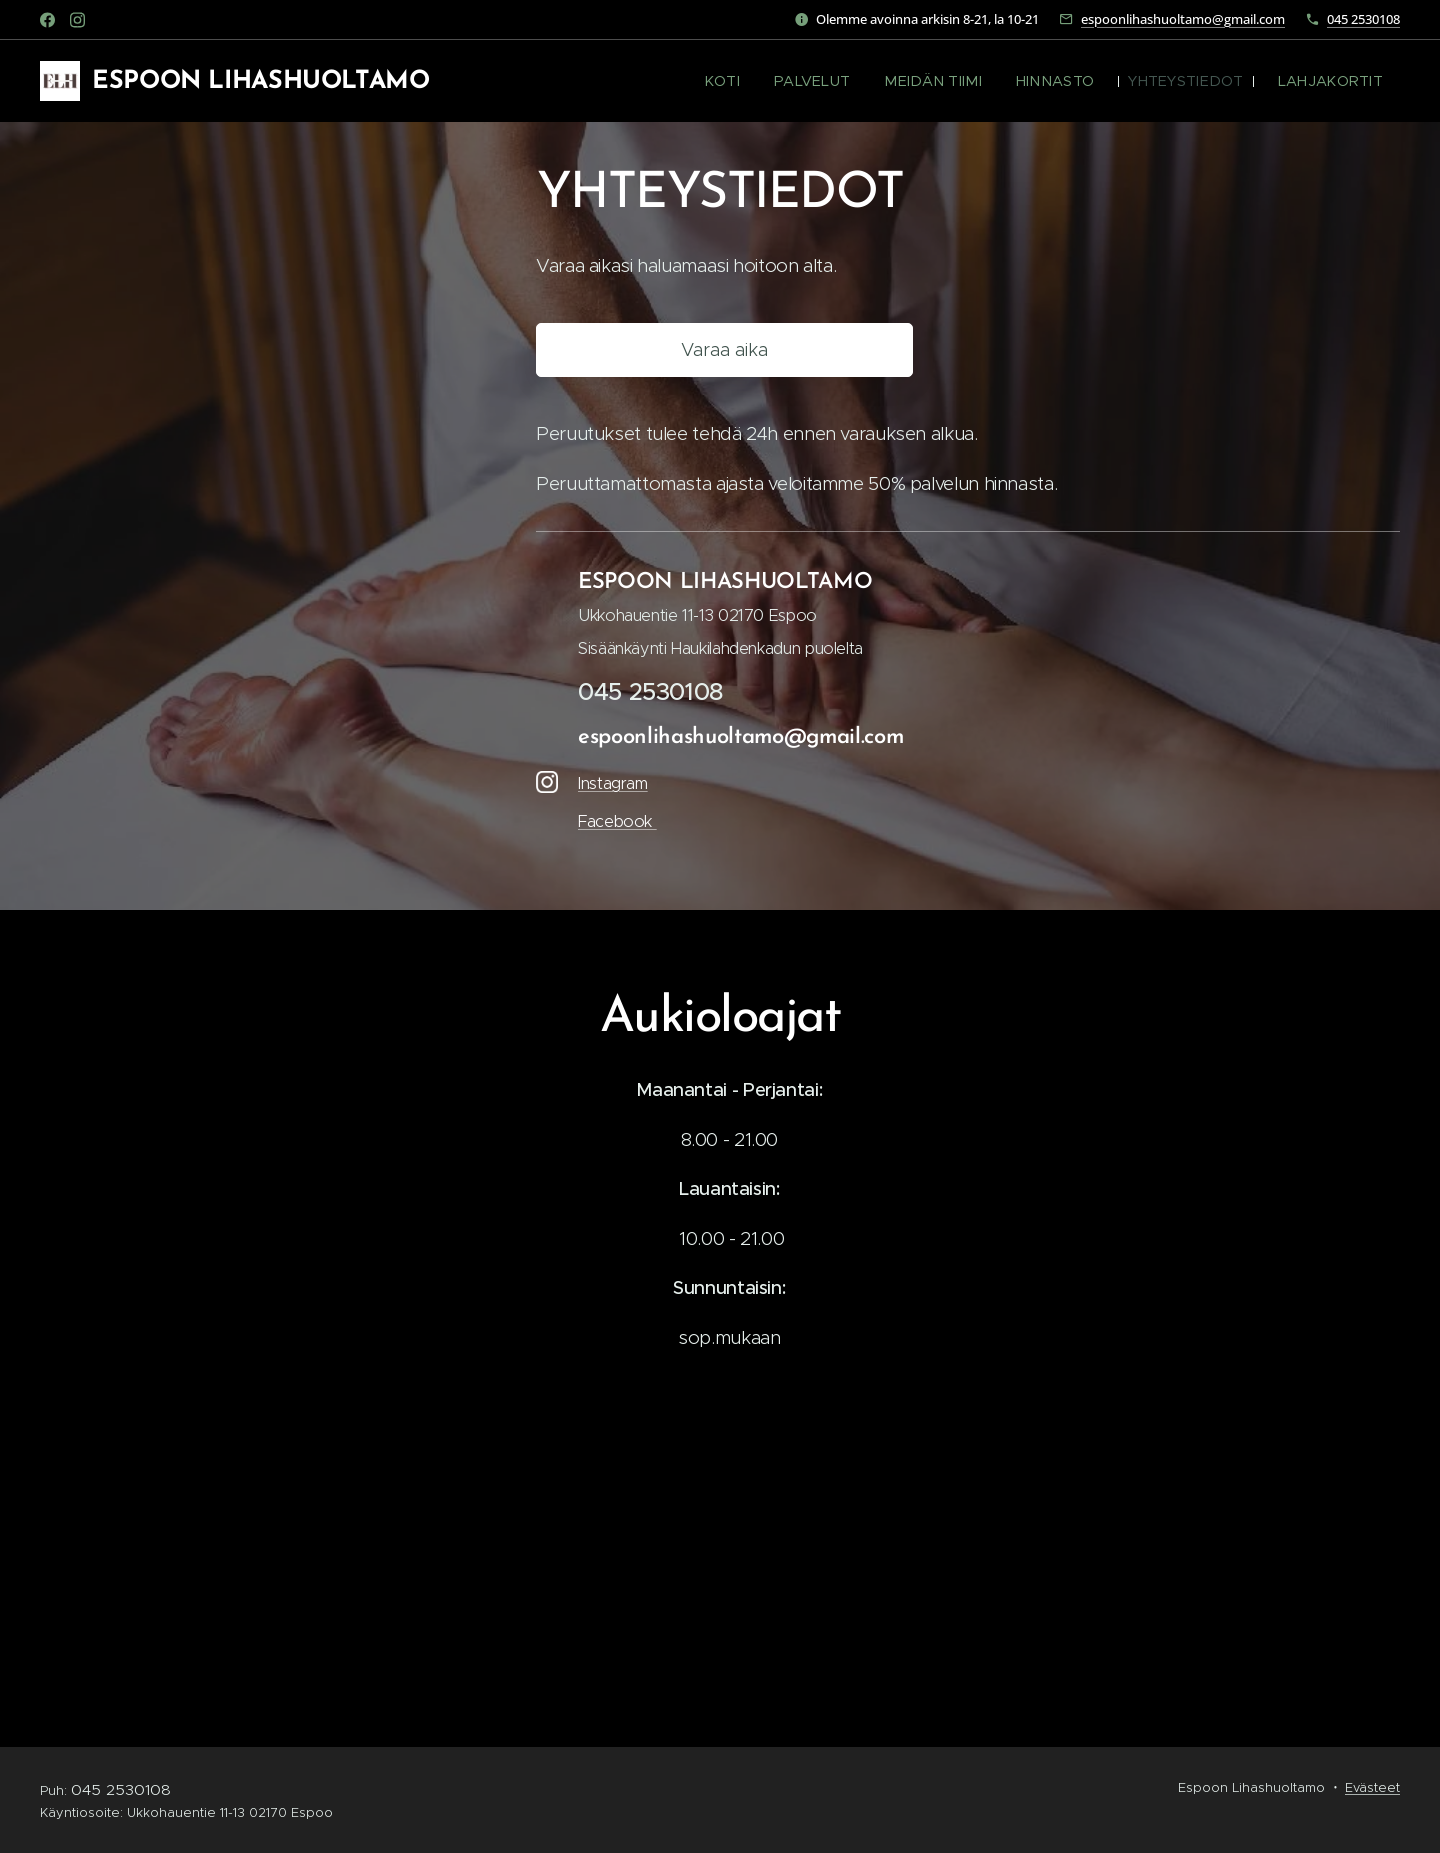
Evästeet (1372, 1787)
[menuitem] (767, 81)
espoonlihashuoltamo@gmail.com (1183, 19)
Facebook (617, 821)
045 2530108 (1363, 19)
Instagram (613, 783)
